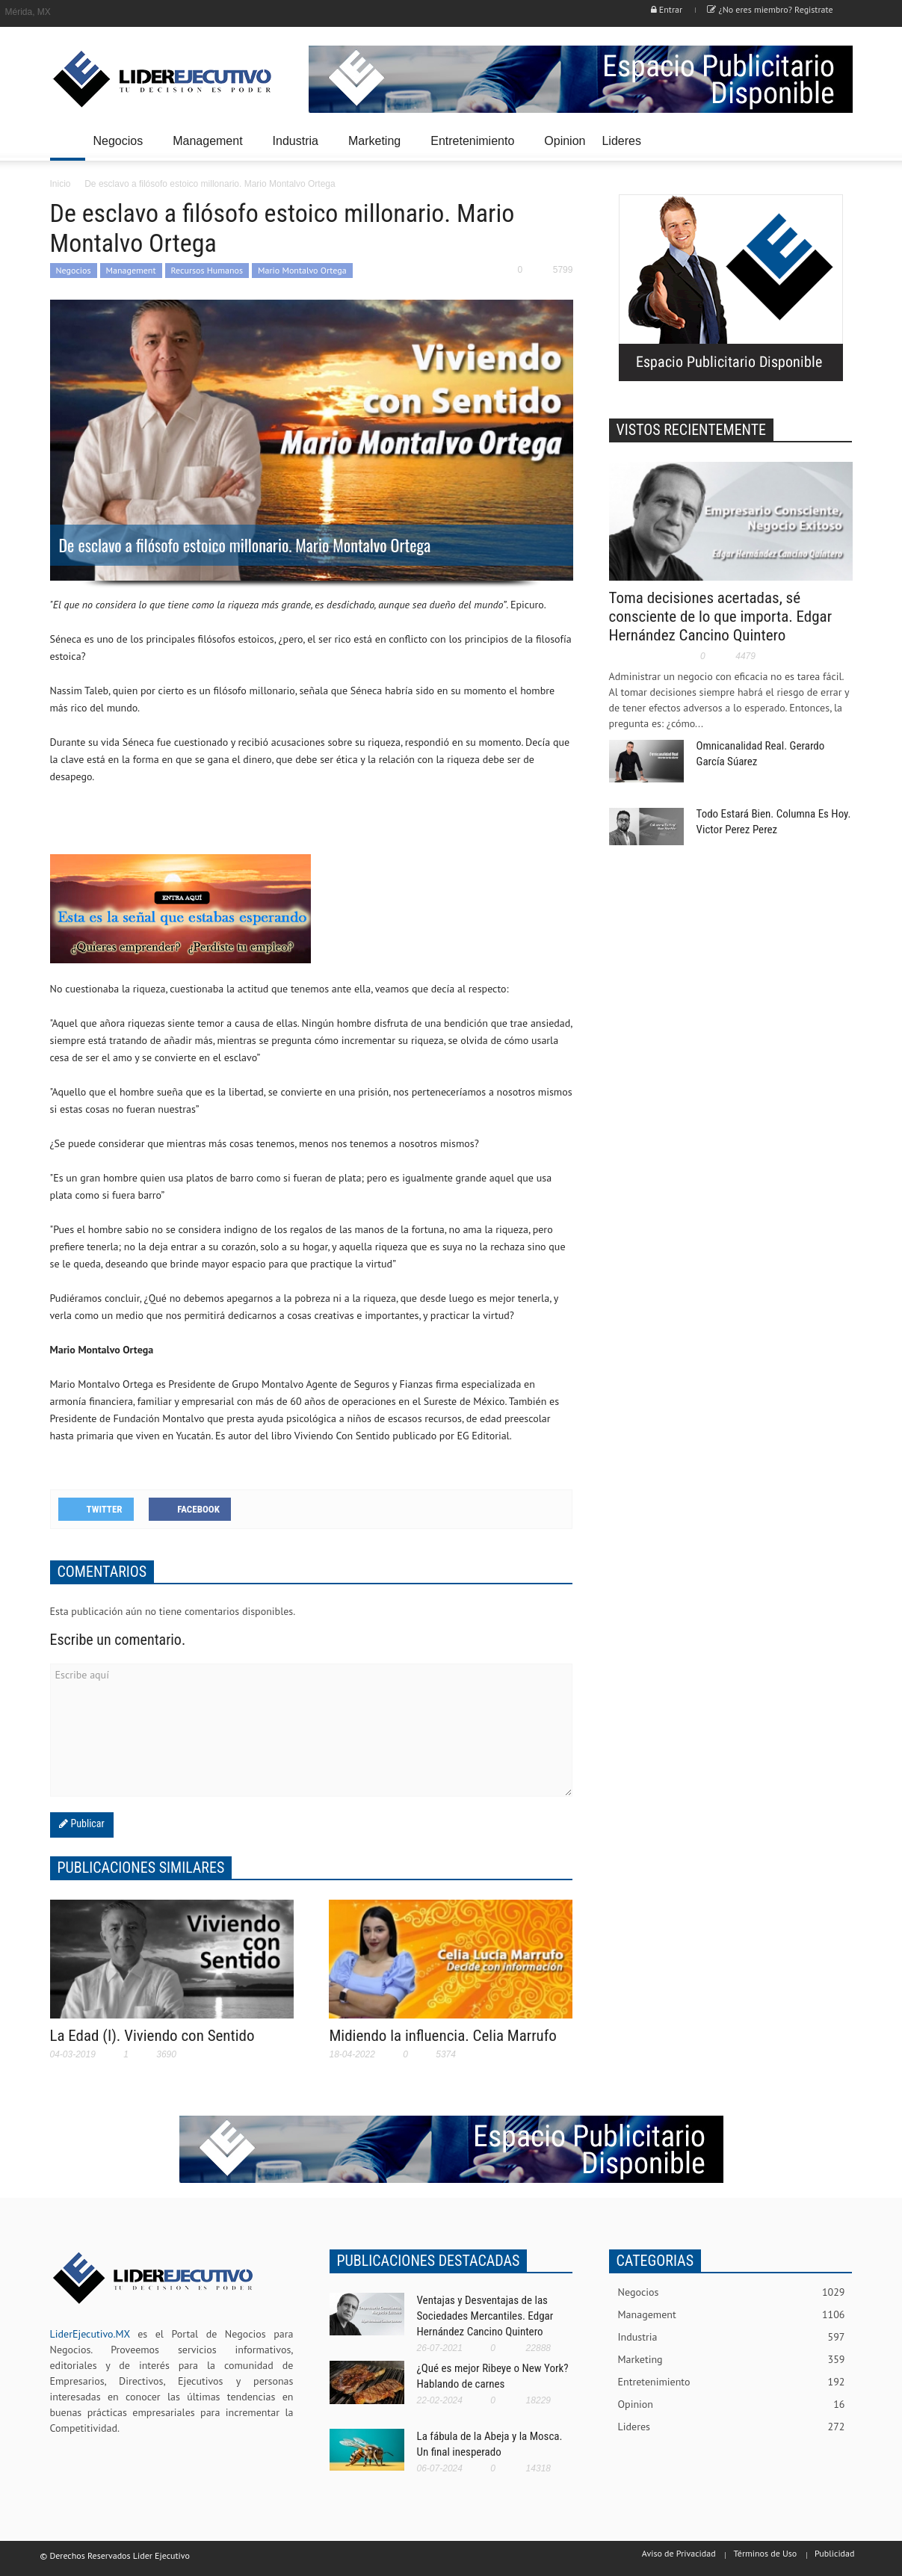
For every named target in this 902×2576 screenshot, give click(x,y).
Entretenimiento (474, 148)
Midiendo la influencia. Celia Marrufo (442, 2036)
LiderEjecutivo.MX (90, 2334)
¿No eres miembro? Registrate (770, 9)
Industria (298, 148)
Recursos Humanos (207, 270)
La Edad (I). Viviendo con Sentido (152, 2036)
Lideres (623, 148)
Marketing (376, 148)
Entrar (666, 9)
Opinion (564, 141)
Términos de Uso (765, 2553)
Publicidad (834, 2553)
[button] (838, 140)
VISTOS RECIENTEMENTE (692, 430)
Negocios (120, 148)
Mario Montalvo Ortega (302, 270)
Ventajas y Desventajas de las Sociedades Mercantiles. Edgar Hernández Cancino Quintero (485, 2316)
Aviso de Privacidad (679, 2553)
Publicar (86, 1823)
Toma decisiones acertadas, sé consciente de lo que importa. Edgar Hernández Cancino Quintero (721, 616)
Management (209, 148)
